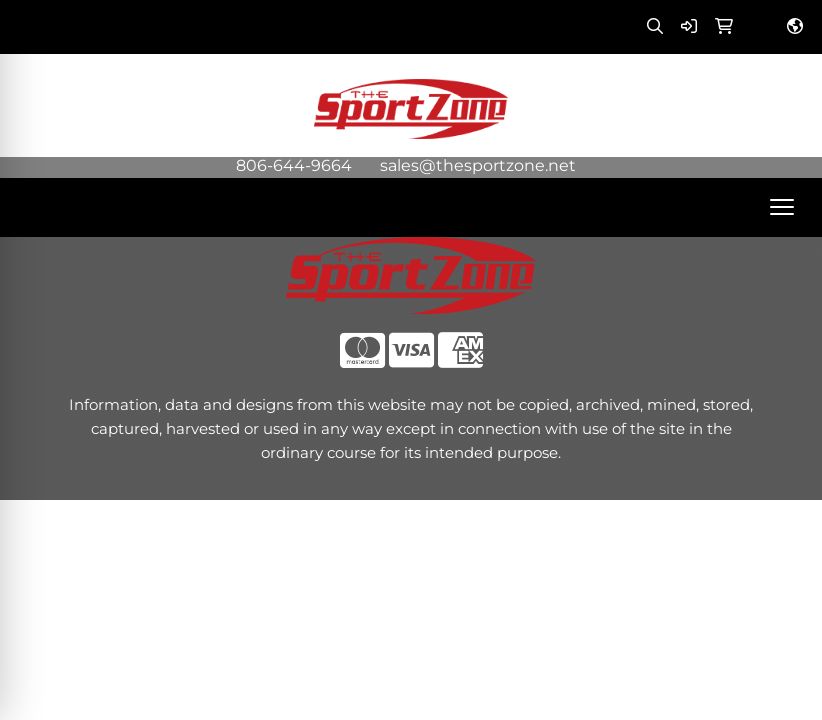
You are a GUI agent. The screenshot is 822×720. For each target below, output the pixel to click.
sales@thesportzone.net (478, 165)
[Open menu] (782, 207)
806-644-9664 (294, 165)
